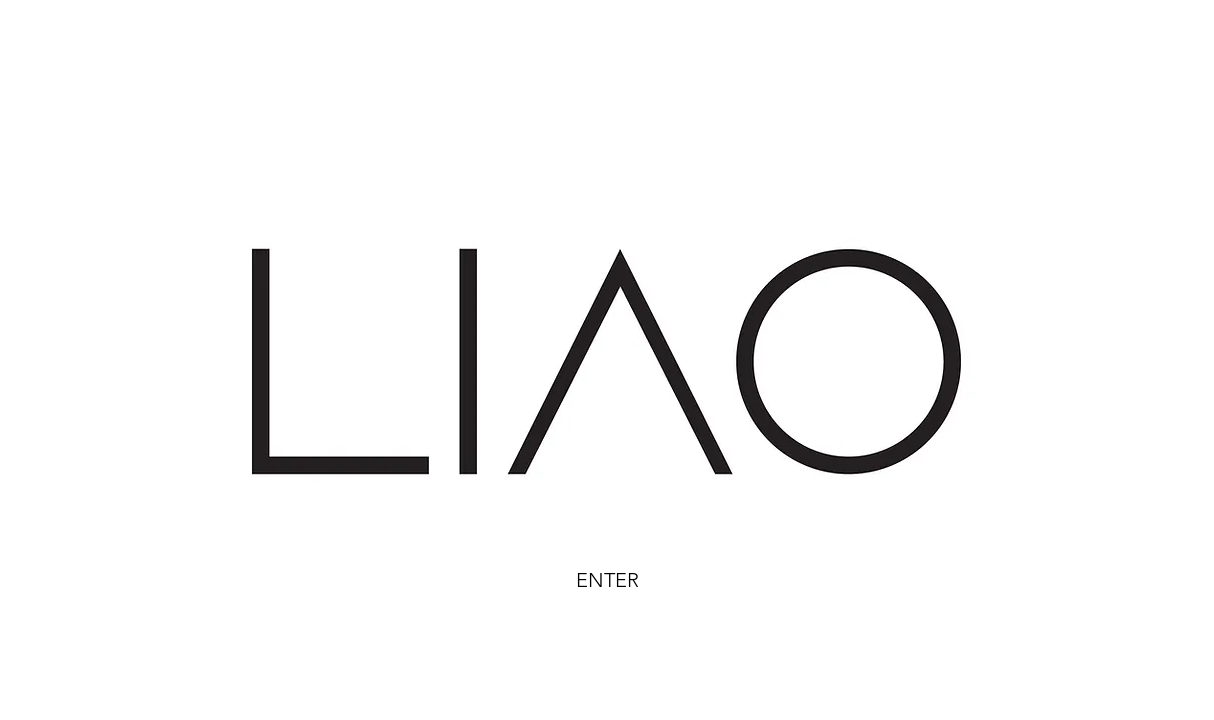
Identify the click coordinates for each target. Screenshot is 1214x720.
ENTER (607, 580)
